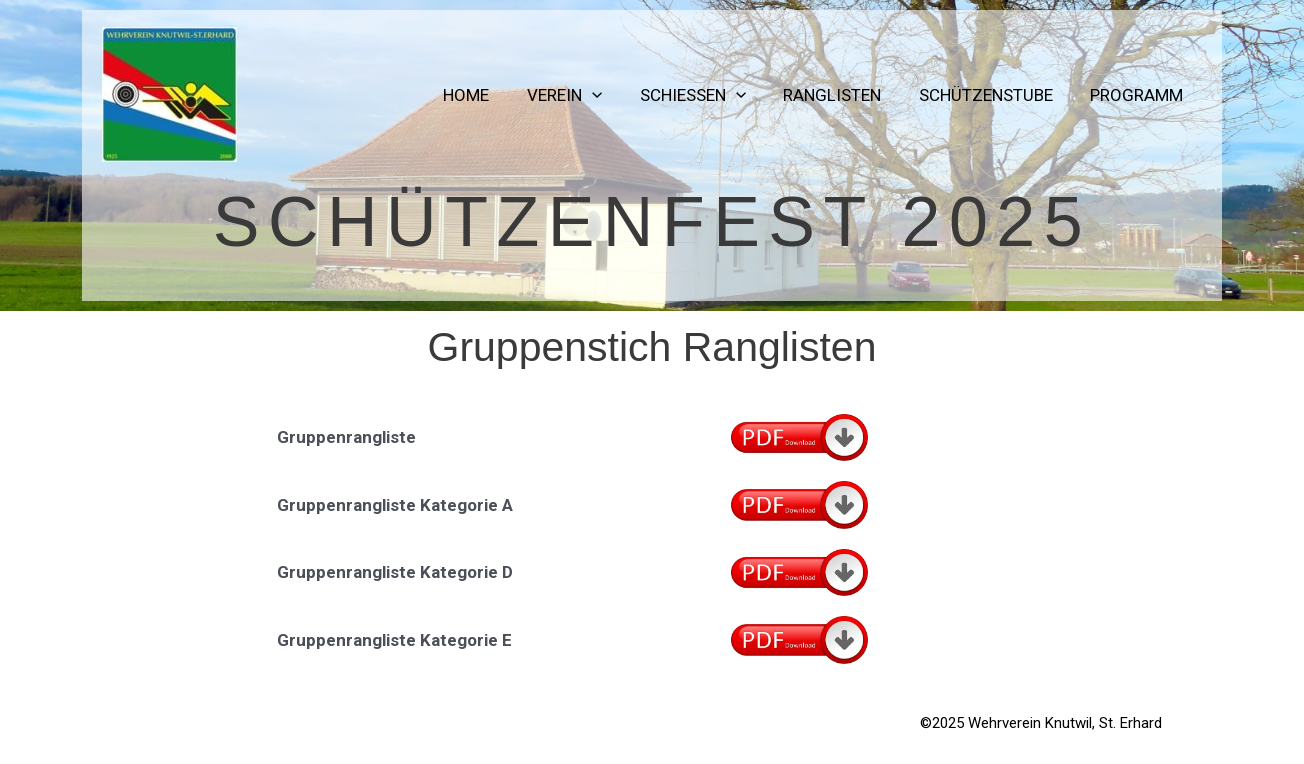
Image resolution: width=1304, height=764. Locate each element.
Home (486, 95)
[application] (608, 95)
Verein (580, 95)
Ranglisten (841, 95)
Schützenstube (991, 95)
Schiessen (705, 95)
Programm (1138, 95)
